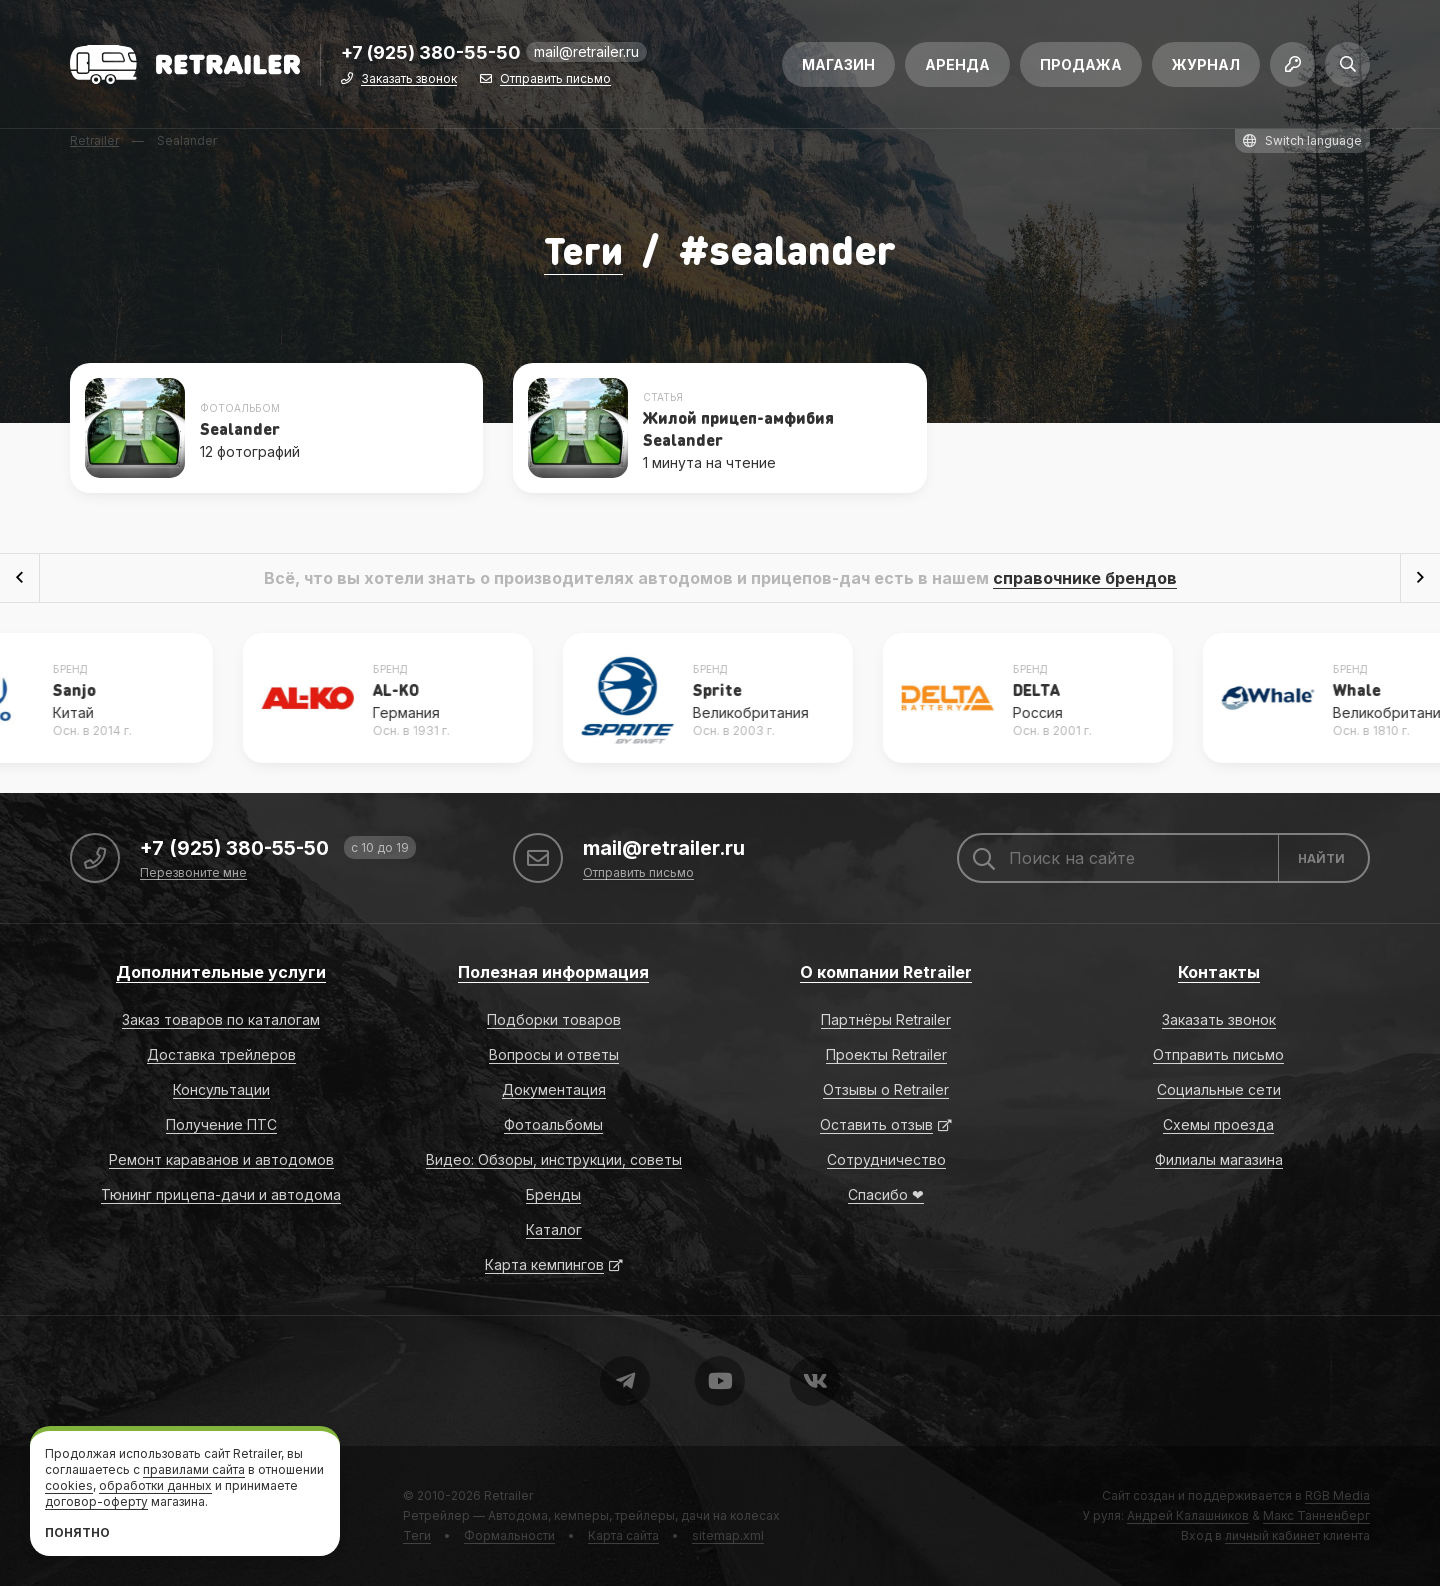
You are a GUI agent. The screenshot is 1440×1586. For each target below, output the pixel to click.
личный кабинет (1272, 1535)
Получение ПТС (221, 1124)
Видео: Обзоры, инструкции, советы (554, 1159)
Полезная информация (553, 972)
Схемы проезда (1218, 1124)
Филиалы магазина (1219, 1159)
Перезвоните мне (193, 873)
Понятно (77, 1532)
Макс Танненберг (1316, 1515)
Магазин (838, 67)
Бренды (553, 1194)
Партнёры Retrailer (886, 1019)
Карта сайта (623, 1535)
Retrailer (508, 1495)
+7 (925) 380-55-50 (431, 56)
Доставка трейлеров (221, 1054)
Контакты (1219, 972)
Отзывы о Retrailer (886, 1089)
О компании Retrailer (886, 972)
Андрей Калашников (1188, 1515)
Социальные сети (1219, 1089)
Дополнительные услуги (221, 972)
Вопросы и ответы (554, 1054)
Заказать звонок (409, 82)
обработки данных (155, 1485)
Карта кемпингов (544, 1264)
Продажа (1081, 67)
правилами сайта (194, 1469)
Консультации (221, 1089)
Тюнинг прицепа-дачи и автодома (221, 1194)
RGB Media (1337, 1495)
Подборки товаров (554, 1019)
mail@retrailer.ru (586, 54)
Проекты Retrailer (886, 1054)
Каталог (554, 1229)
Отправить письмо (555, 82)
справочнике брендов (1085, 578)
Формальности (509, 1535)
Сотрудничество (886, 1159)
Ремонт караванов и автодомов (221, 1159)
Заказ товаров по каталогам (221, 1019)
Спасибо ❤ (886, 1194)
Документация (554, 1089)
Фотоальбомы (553, 1124)
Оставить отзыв (876, 1124)
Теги (584, 248)
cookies (69, 1485)
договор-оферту (96, 1501)
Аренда (957, 67)
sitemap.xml (728, 1535)
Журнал (1206, 67)
